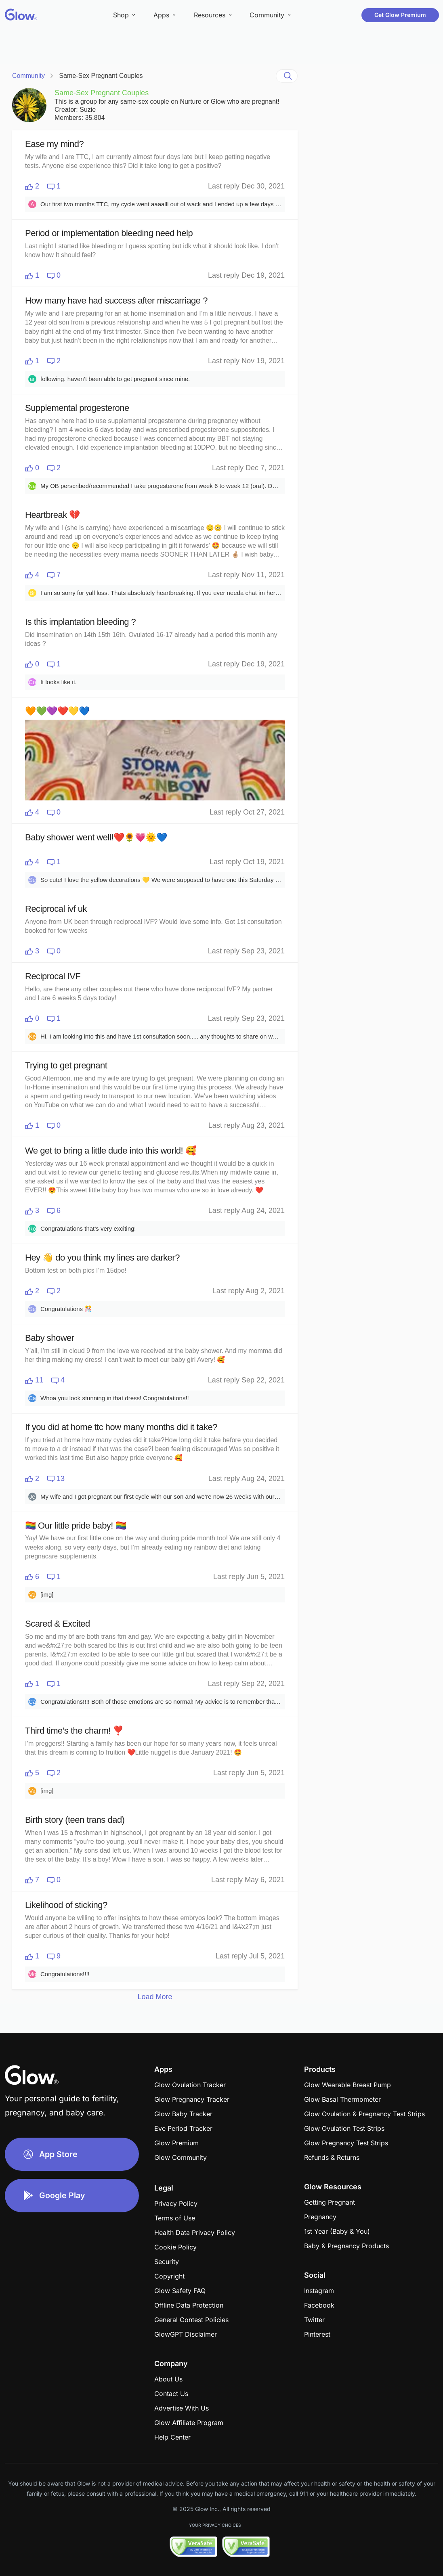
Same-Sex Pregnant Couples (101, 75)
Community (28, 75)
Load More (154, 1997)
